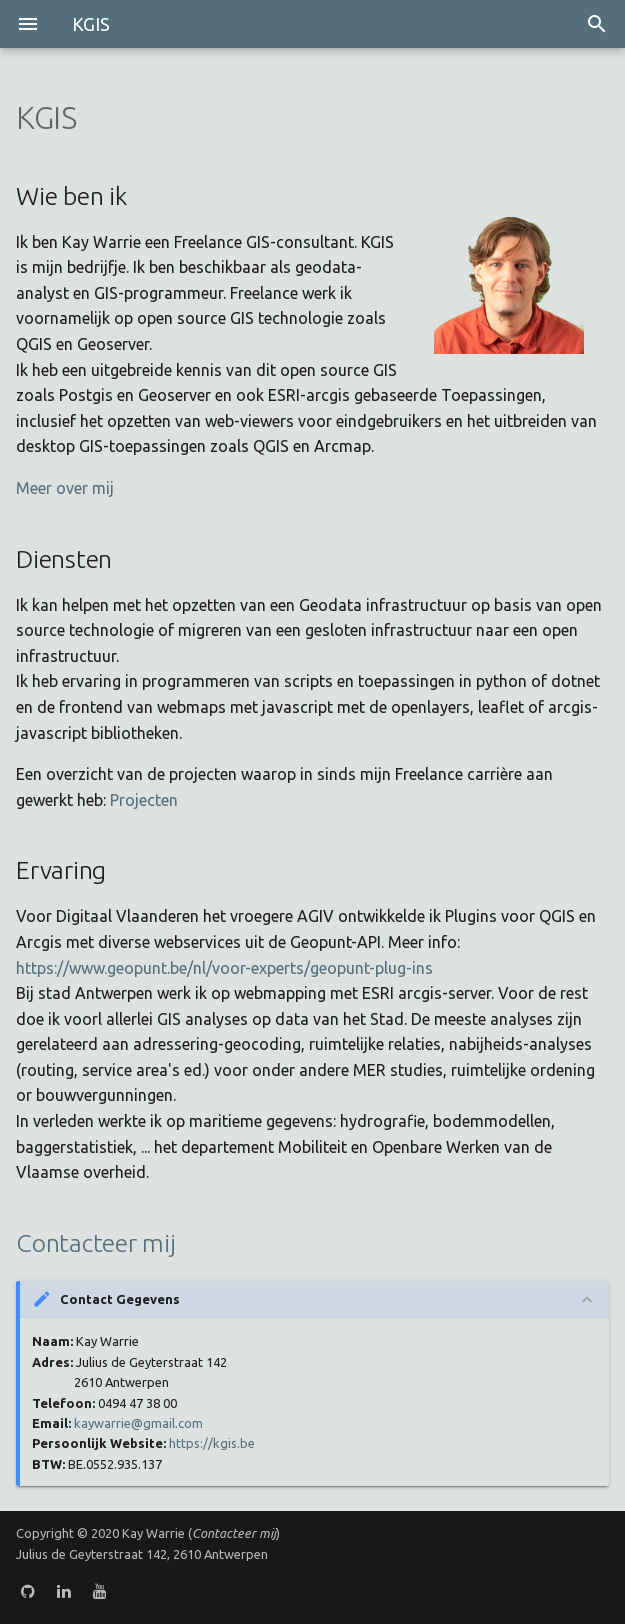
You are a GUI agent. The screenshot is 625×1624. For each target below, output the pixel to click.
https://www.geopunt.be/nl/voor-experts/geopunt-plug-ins (224, 968)
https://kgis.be (212, 1443)
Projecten (144, 800)
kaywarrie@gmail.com (138, 1423)
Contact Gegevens (120, 1299)
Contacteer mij (96, 1243)
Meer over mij (65, 488)
